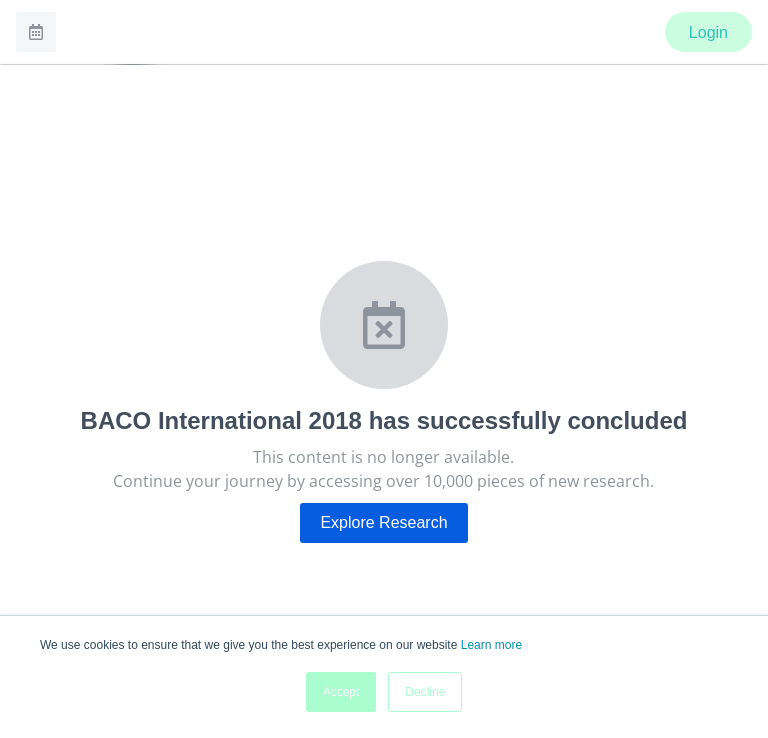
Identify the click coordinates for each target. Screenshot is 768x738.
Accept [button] (341, 692)
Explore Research (383, 522)
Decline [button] (425, 692)
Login (708, 32)
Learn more (491, 645)
